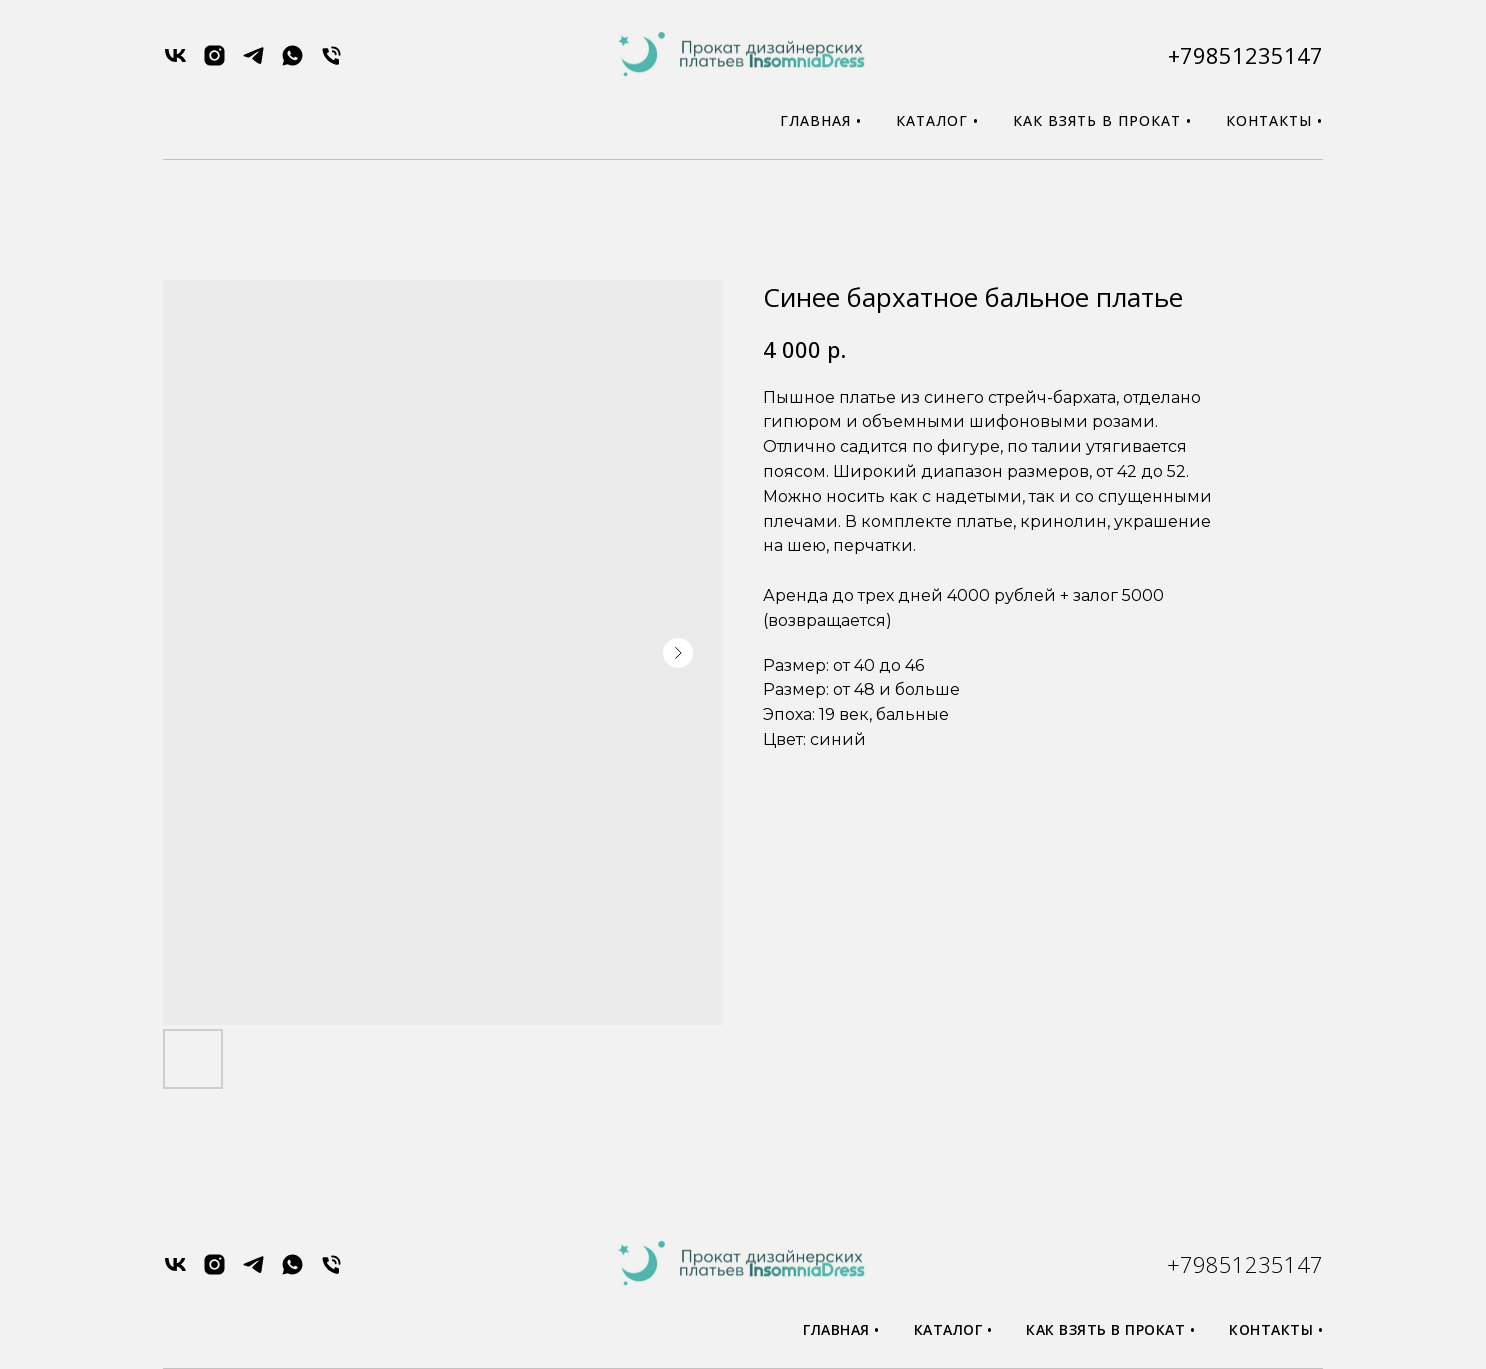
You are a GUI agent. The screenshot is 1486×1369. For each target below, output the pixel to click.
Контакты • (1274, 120)
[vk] (175, 62)
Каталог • (937, 120)
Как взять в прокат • (1102, 120)
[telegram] (253, 62)
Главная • (821, 120)
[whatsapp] (292, 62)
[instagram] (214, 62)
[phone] (331, 62)
